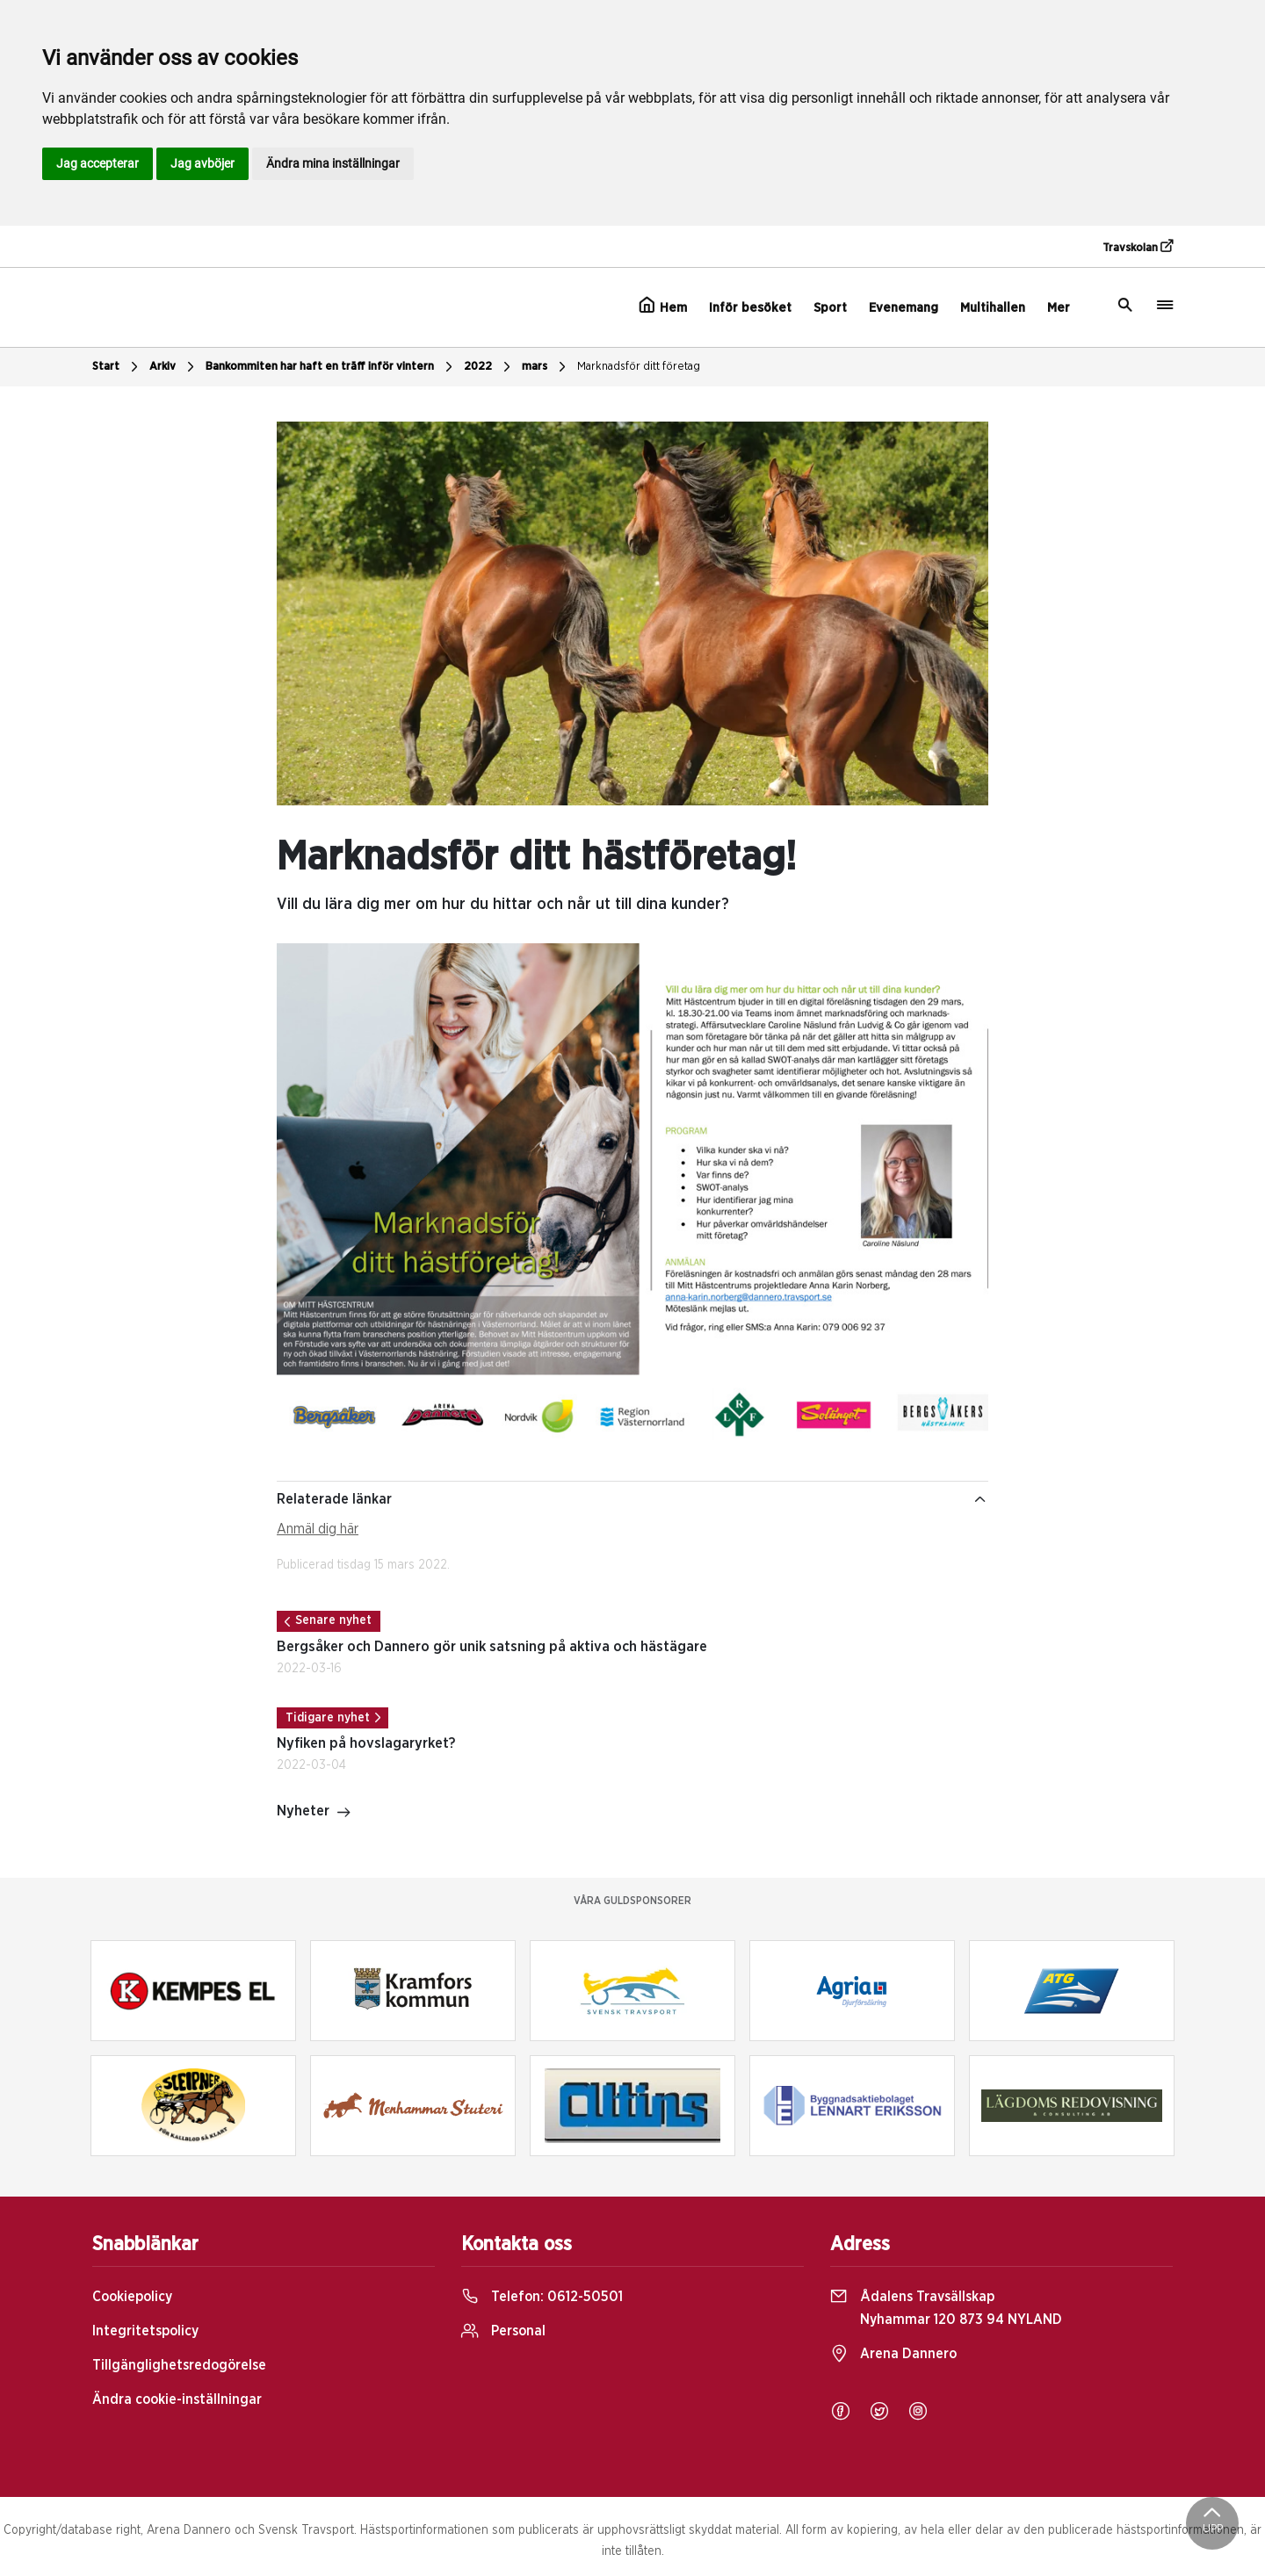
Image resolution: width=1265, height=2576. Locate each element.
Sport (830, 307)
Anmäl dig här (317, 1529)
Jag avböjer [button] (202, 163)
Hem (663, 305)
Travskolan (1137, 247)
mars (546, 367)
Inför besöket (750, 307)
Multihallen (992, 307)
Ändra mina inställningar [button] (333, 163)
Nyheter (314, 1813)
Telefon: (542, 2296)
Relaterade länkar (632, 1499)
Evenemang (903, 307)
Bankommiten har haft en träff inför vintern (331, 367)
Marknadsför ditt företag (638, 366)
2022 (489, 367)
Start (117, 367)
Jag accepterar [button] (97, 163)
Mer (1058, 307)
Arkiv (174, 367)
